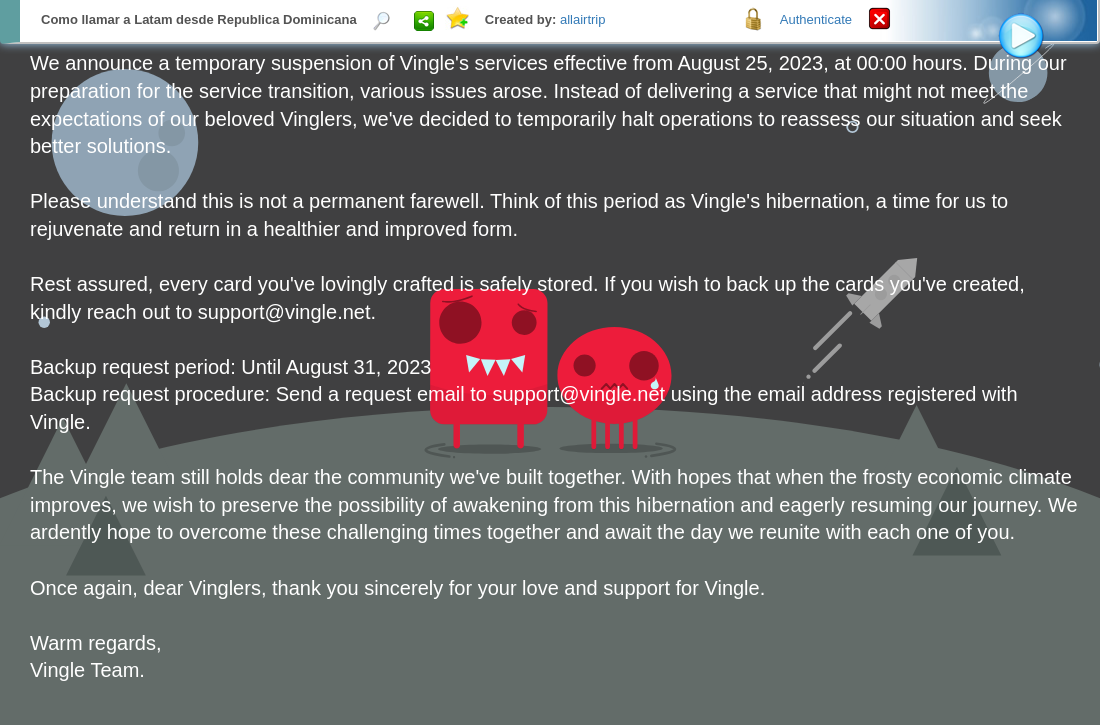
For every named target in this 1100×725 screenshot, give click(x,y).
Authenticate (816, 19)
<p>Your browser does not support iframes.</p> (550, 362)
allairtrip (583, 19)
